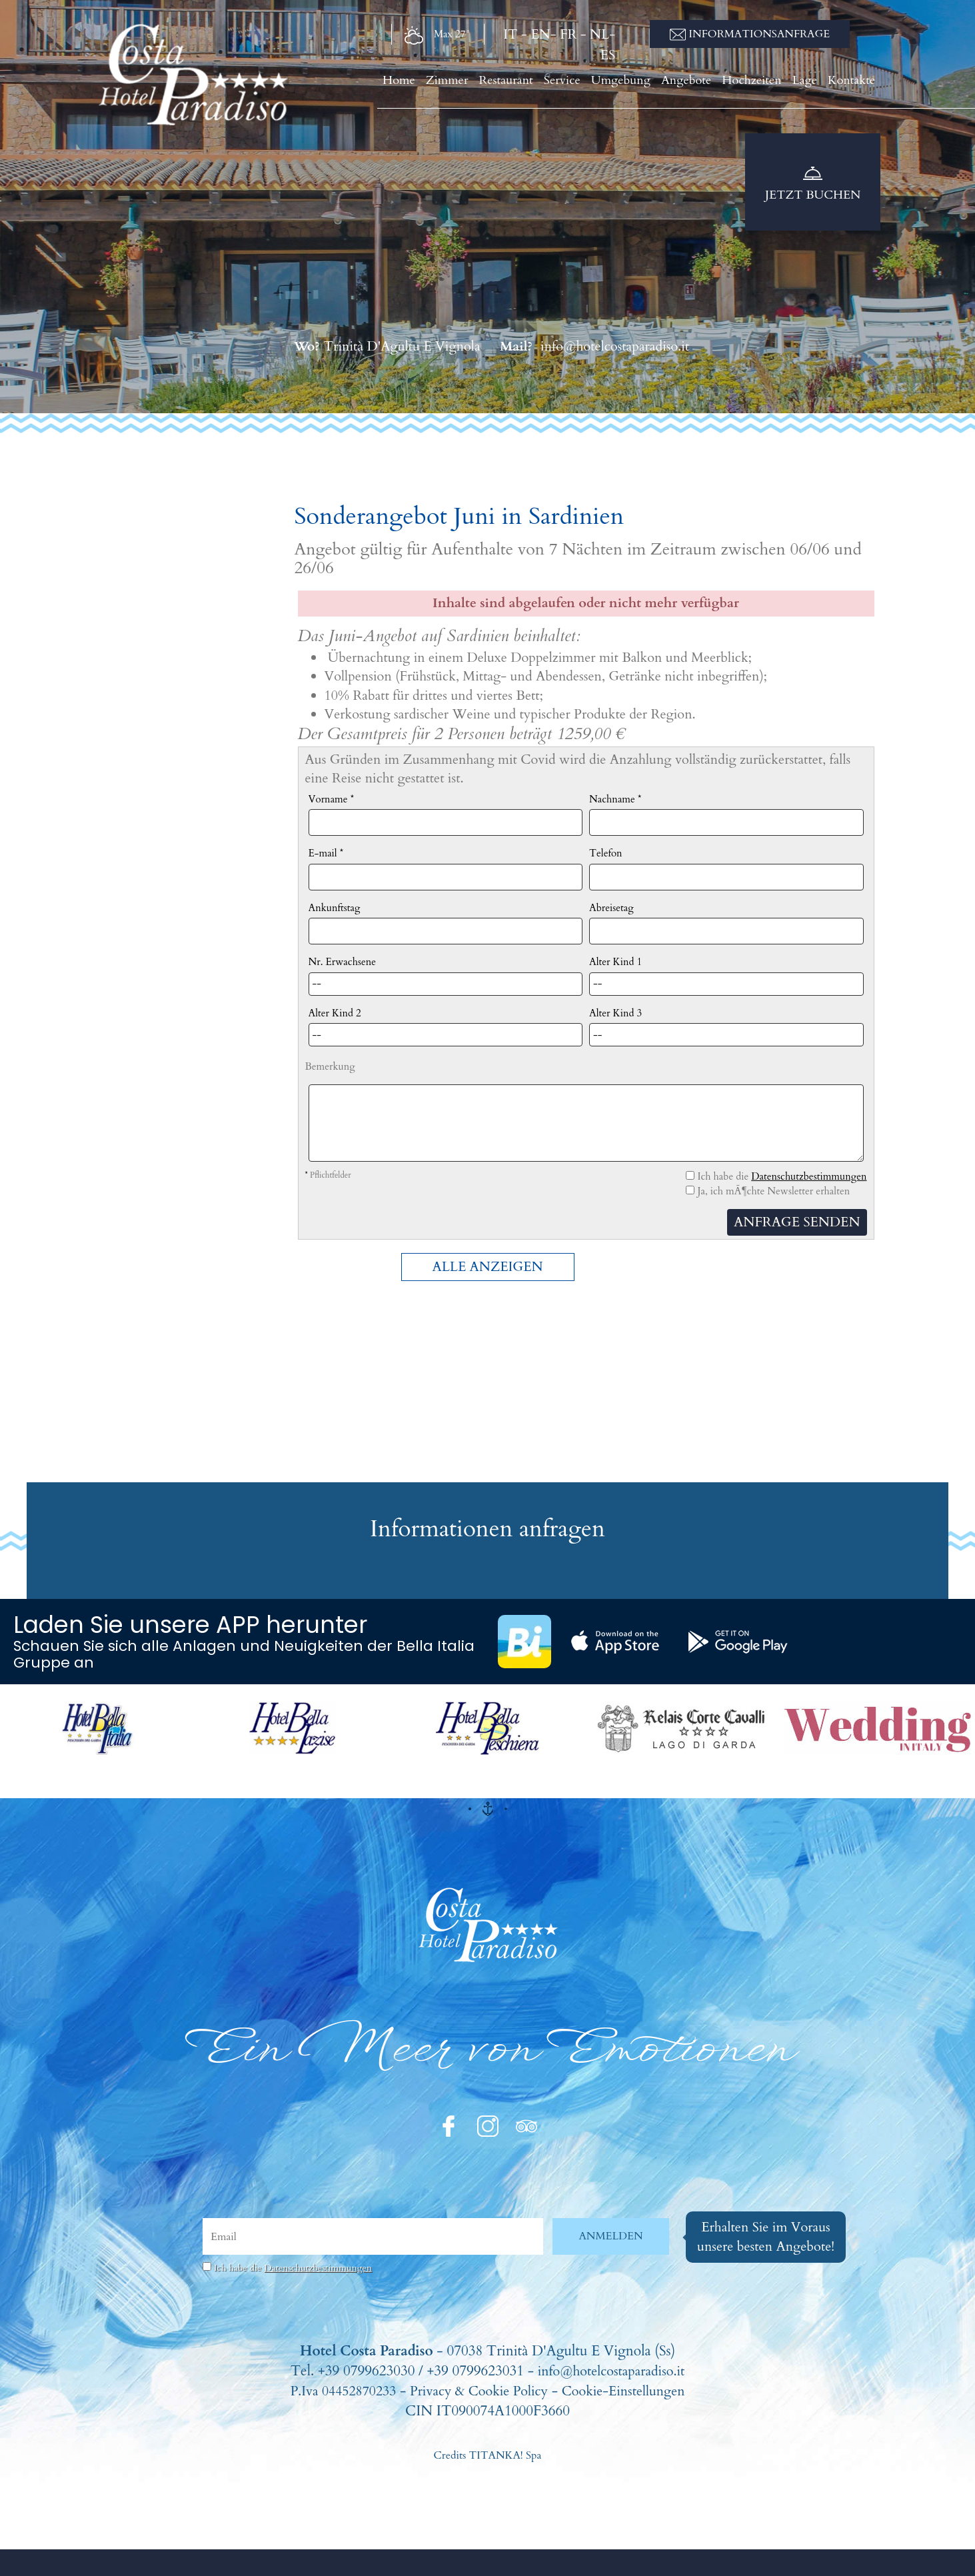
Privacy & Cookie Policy (478, 2391)
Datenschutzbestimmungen (808, 1176)
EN (540, 34)
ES (607, 55)
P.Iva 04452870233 (335, 2391)
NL (599, 34)
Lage (810, 83)
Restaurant (528, 83)
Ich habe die (293, 2267)
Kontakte (855, 83)
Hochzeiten (760, 83)
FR (568, 34)
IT (510, 34)
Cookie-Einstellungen (630, 2391)
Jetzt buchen (812, 185)
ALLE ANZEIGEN (487, 1267)
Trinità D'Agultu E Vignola (387, 346)
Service (581, 83)
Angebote (698, 83)
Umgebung (636, 83)
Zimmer (473, 83)
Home (427, 83)
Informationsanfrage (750, 34)
